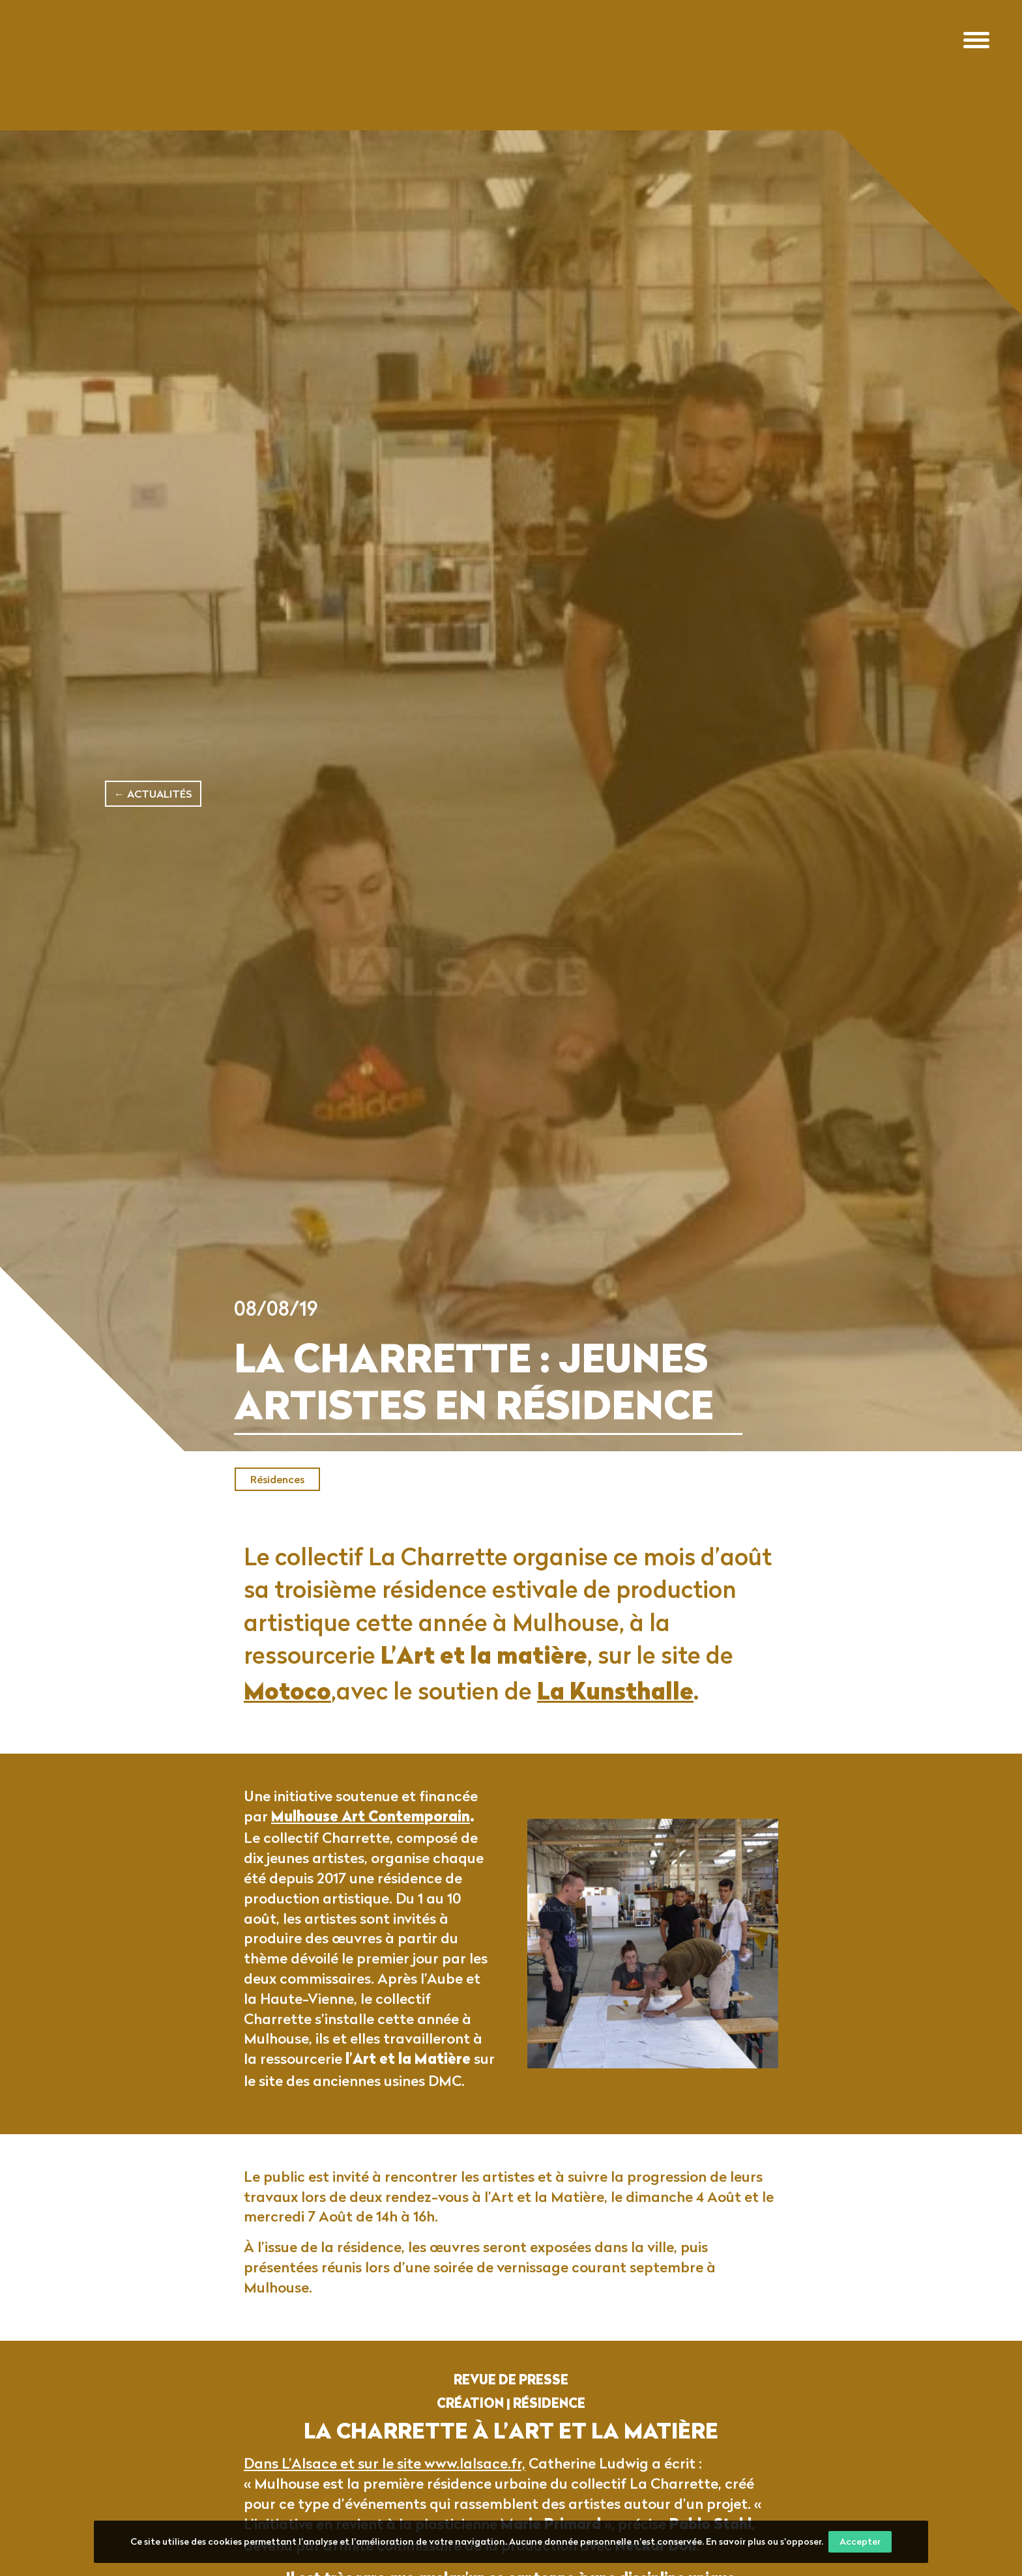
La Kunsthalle (615, 1717)
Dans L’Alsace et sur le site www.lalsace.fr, (384, 2486)
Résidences (277, 1479)
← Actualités (153, 794)
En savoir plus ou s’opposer (763, 2541)
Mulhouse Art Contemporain (370, 1840)
